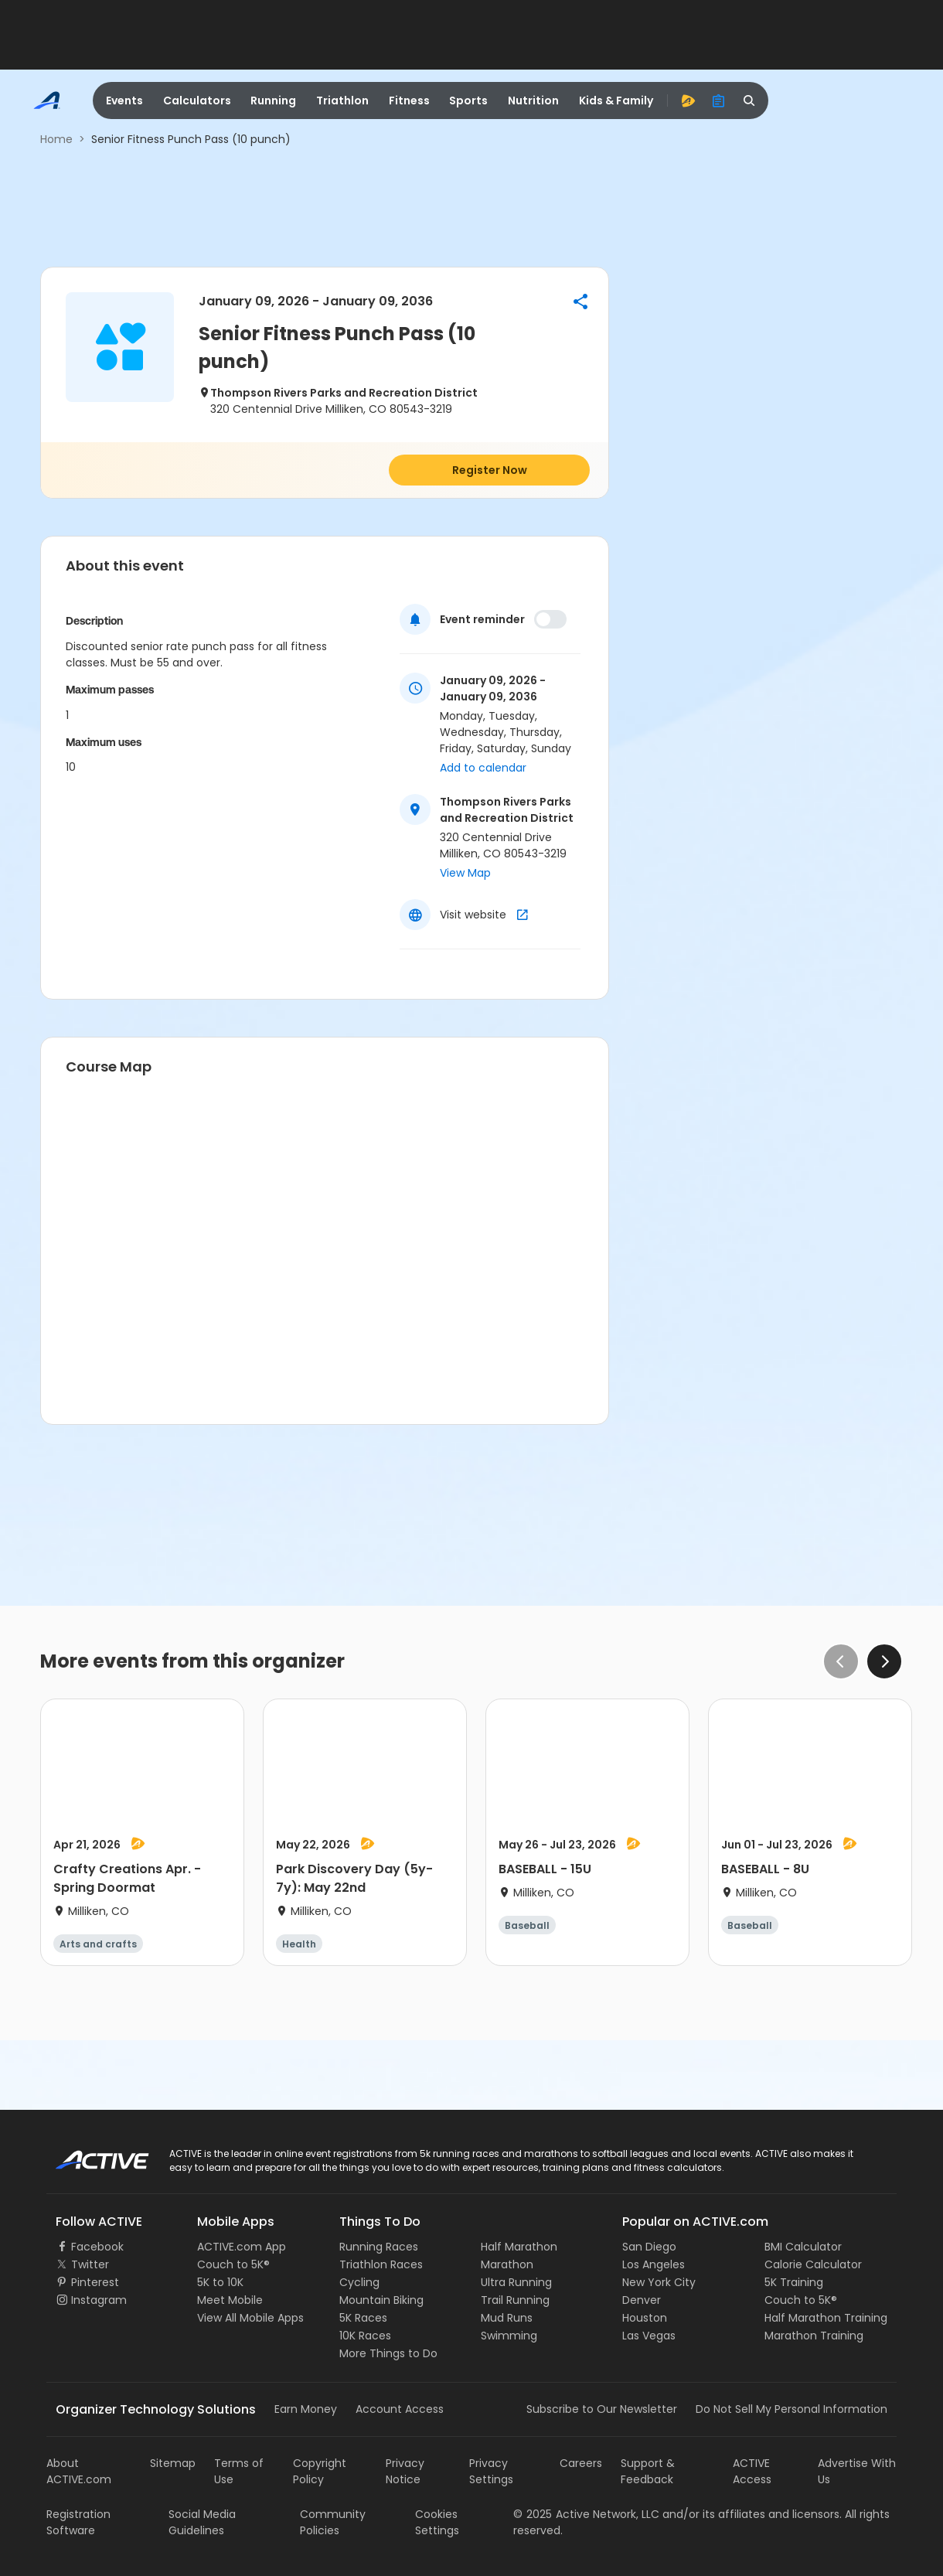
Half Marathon (519, 2246)
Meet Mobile (230, 2300)
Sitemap (173, 2463)
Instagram (99, 2300)
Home (56, 139)
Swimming (509, 2335)
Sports (468, 100)
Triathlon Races (381, 2264)
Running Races (378, 2246)
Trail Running (515, 2300)
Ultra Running (516, 2282)
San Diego (649, 2246)
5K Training (793, 2282)
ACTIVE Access (752, 2471)
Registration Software (78, 2522)
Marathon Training (813, 2335)
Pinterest (95, 2282)
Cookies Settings (437, 2522)
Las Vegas (649, 2335)
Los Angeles (653, 2264)
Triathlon (342, 100)
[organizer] (719, 100)
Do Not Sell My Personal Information (791, 2409)
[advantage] (688, 100)
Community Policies (333, 2522)
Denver (641, 2300)
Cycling (359, 2282)
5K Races (363, 2318)
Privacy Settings (491, 2471)
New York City (659, 2282)
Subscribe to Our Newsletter (601, 2409)
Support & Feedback (648, 2471)
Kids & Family (616, 100)
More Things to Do (388, 2353)
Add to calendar (483, 767)
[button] (580, 301)
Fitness (409, 100)
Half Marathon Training (825, 2318)
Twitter (90, 2264)
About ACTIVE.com (78, 2471)
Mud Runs (507, 2318)
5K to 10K (220, 2282)
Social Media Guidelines (202, 2522)
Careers (581, 2463)
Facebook (97, 2246)
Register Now (489, 470)
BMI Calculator (803, 2246)
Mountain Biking (381, 2300)
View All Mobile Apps (250, 2318)
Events (124, 100)
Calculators (197, 100)
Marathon (507, 2264)
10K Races (365, 2335)
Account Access (400, 2409)
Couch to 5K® (233, 2264)
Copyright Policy (319, 2471)
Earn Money (305, 2409)
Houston (644, 2318)
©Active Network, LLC (586, 2514)
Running (273, 100)
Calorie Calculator (813, 2264)
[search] (750, 100)
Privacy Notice (405, 2471)
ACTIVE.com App (241, 2246)
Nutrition (533, 100)
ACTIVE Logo (88, 2154)
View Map (465, 873)
